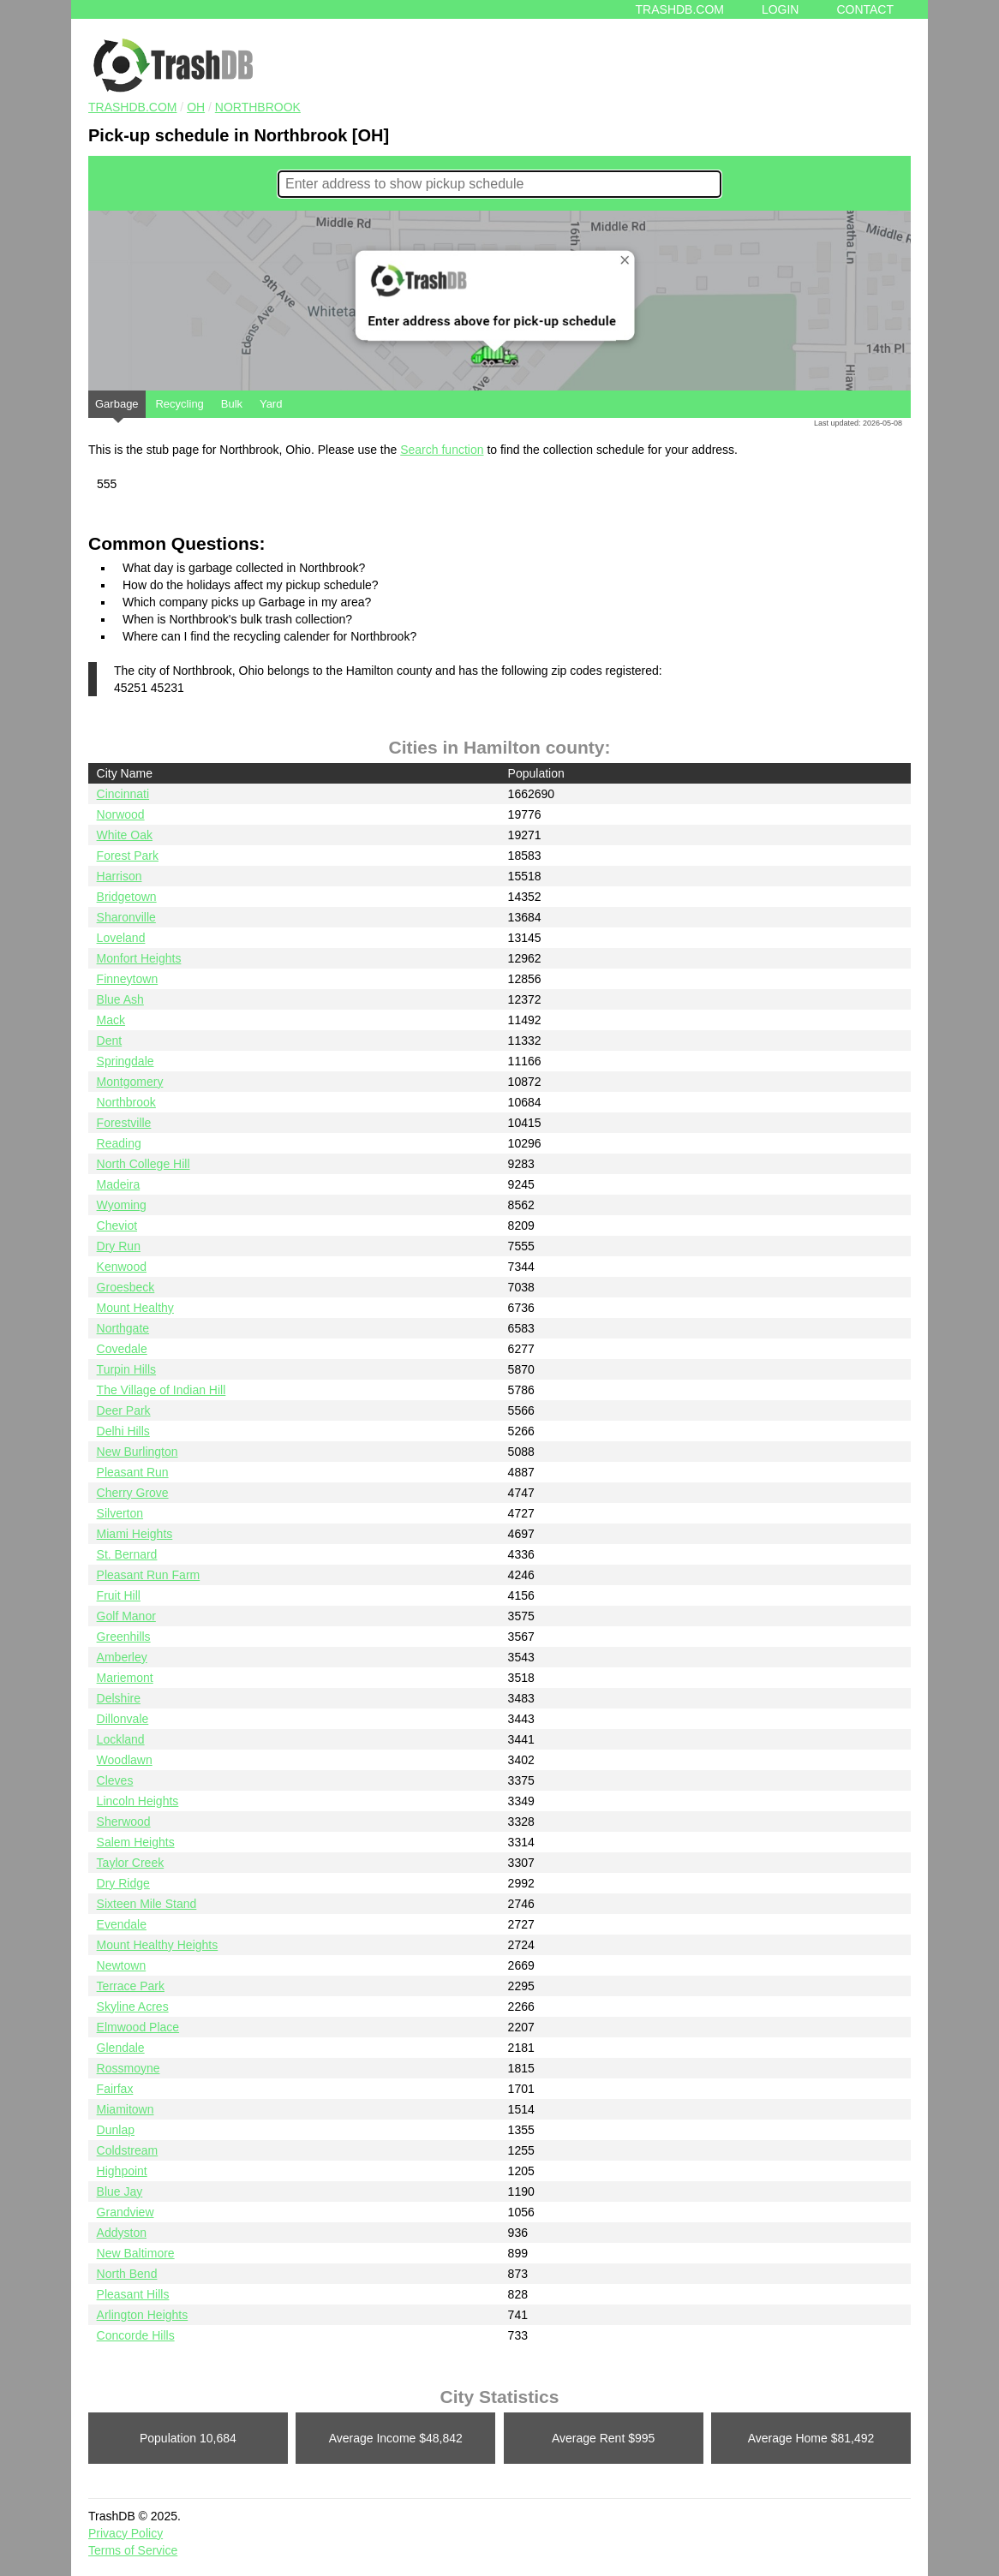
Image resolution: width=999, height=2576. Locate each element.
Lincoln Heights (138, 1801)
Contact (865, 9)
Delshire (119, 1698)
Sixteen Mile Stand (147, 1904)
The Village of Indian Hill (161, 1390)
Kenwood (122, 1266)
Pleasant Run (133, 1472)
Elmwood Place (138, 2027)
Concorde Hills (136, 2335)
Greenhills (124, 1636)
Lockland (121, 1739)
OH (196, 107)
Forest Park (128, 855)
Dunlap (116, 2130)
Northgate (123, 1328)
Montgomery (130, 1081)
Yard (271, 403)
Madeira (119, 1184)
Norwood (121, 814)
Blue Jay (120, 2191)
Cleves (115, 1780)
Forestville (124, 1123)
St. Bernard (127, 1554)
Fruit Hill (119, 1595)
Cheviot (117, 1225)
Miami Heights (135, 1534)
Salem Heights (136, 1842)
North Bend (127, 2274)
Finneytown (128, 979)
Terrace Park (131, 1986)
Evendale (122, 1924)
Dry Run (119, 1246)
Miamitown (125, 2109)
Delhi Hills (123, 1431)
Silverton (120, 1513)
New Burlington (137, 1451)
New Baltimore (136, 2253)
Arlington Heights (142, 2315)
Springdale (125, 1061)
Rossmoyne (128, 2068)
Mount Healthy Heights (157, 1945)
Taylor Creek (131, 1862)
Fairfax (115, 2089)
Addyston (122, 2232)
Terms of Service (132, 2550)
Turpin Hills (127, 1369)
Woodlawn (125, 1760)
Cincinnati (123, 794)
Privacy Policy (125, 2533)
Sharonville (126, 917)
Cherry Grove (133, 1493)
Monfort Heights (139, 958)
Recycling (179, 403)
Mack (111, 1020)
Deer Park (124, 1410)
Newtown (122, 1965)
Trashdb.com (680, 9)
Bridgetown (127, 896)
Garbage (117, 407)
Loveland (121, 938)
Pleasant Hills (133, 2294)
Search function (441, 449)
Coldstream (128, 2150)
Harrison (119, 876)
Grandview (125, 2212)
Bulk (231, 403)
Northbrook (258, 107)
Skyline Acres (133, 2006)
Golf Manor (126, 1616)
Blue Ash (120, 999)
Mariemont (125, 1678)
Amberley (122, 1657)
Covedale (122, 1349)
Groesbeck (126, 1287)
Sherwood (124, 1821)
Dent (110, 1040)
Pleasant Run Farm (148, 1575)
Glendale (121, 2047)
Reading (119, 1143)
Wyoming (122, 1205)
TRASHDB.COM (132, 107)
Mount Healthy (135, 1308)
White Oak (125, 835)
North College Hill (143, 1164)
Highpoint (122, 2171)
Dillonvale (123, 1719)
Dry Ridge (123, 1883)
